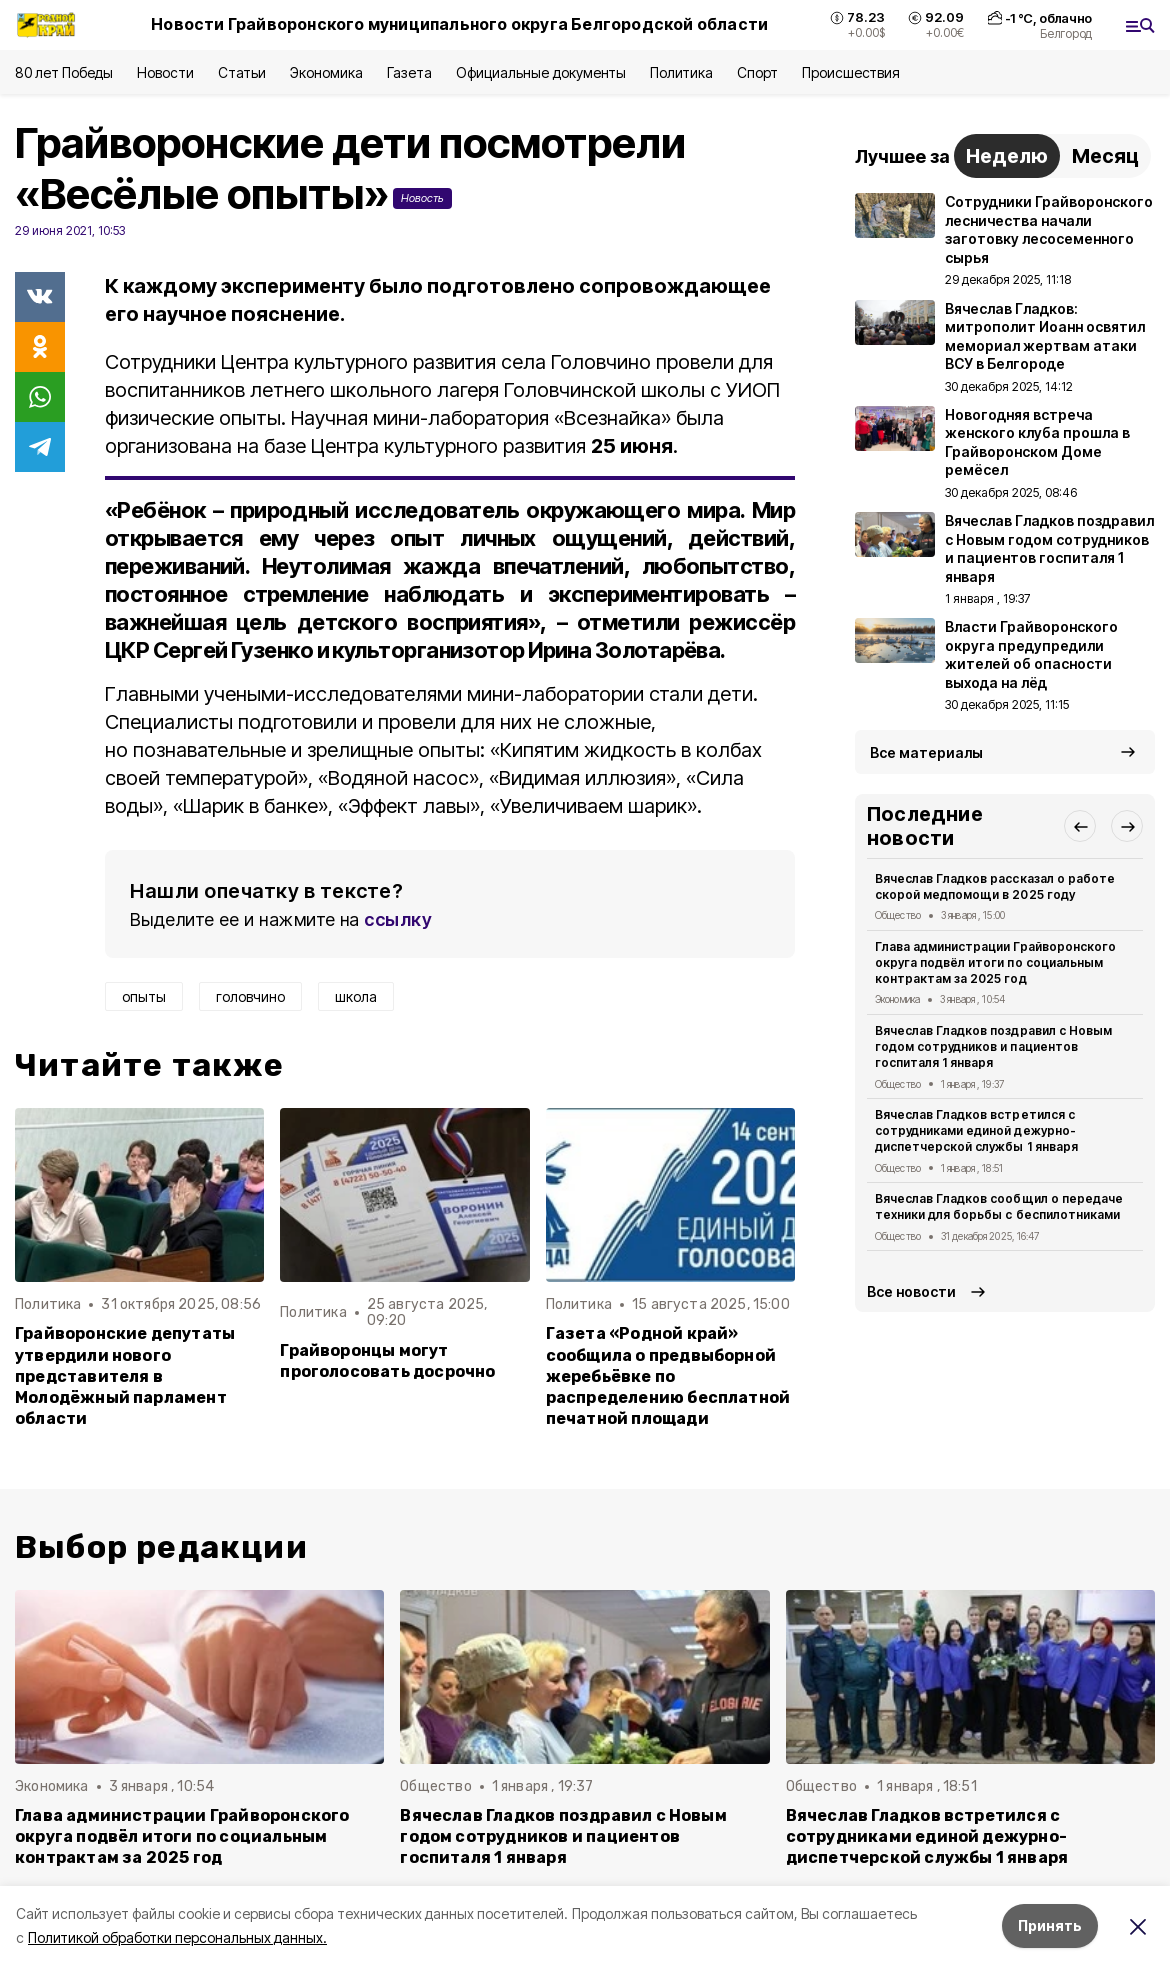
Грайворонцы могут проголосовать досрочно (387, 1361)
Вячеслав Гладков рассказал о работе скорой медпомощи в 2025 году (995, 886)
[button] (1080, 826)
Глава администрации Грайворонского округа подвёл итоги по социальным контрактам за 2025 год (995, 962)
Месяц (1105, 156)
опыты (144, 996)
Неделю (1007, 156)
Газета (409, 72)
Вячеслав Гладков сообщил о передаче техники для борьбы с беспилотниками (999, 1206)
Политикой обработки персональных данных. (177, 1937)
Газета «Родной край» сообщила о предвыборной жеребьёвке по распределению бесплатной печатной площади (668, 1375)
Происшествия (851, 72)
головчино (250, 996)
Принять (1050, 1925)
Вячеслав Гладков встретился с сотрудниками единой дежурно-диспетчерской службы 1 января (976, 1130)
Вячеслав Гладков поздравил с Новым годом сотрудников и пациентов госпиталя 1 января (993, 1046)
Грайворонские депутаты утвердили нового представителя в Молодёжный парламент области (125, 1375)
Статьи (242, 72)
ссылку (398, 919)
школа (356, 996)
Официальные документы (541, 72)
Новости (165, 72)
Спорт (757, 72)
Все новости (911, 1291)
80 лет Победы (64, 72)
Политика (681, 72)
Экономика (326, 72)
